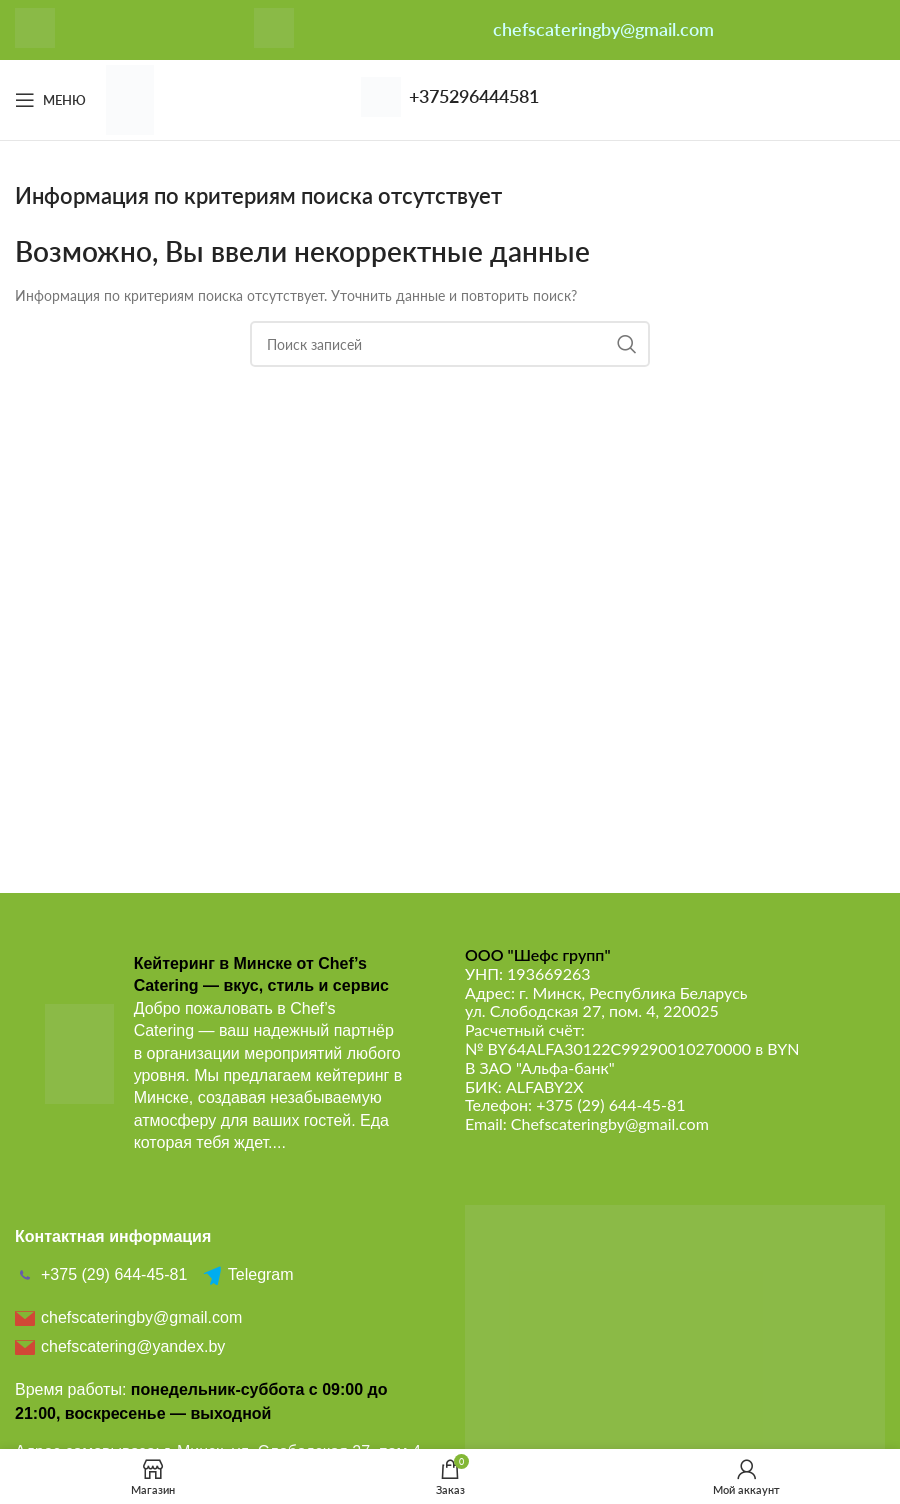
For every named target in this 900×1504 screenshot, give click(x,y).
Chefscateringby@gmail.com (610, 1123)
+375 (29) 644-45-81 (610, 1104)
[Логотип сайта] (130, 98)
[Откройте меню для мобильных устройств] (50, 100)
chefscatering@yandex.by (120, 1347)
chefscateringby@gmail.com (603, 29)
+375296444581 (474, 96)
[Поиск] (450, 344)
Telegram (248, 1275)
